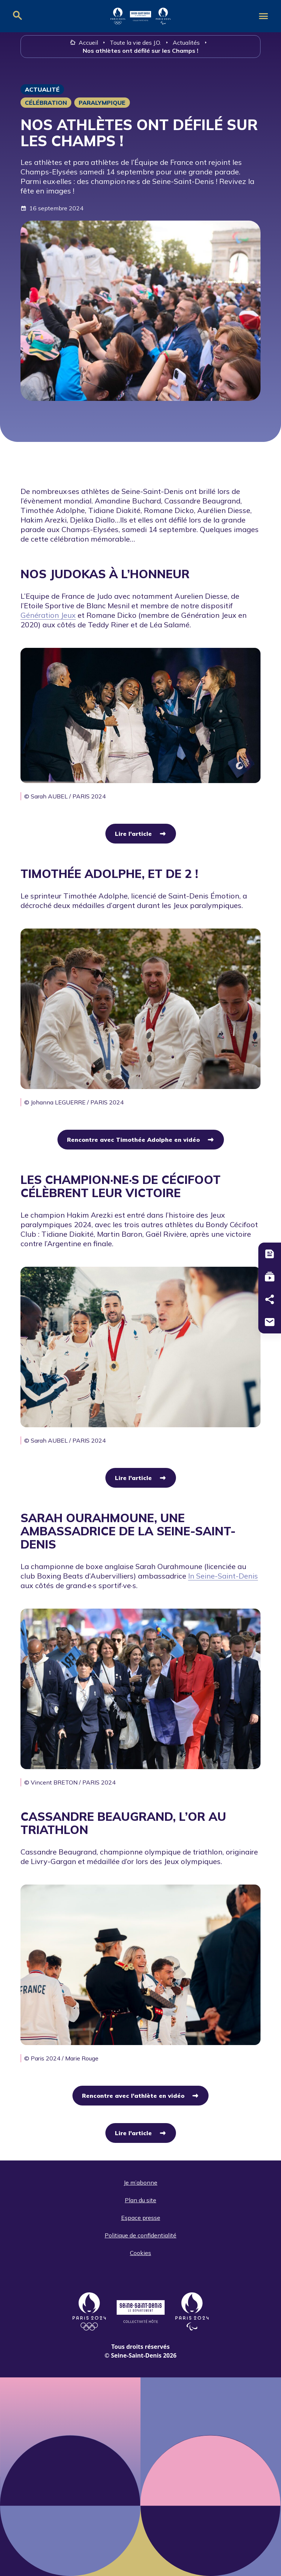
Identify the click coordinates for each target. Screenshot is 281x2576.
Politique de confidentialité (140, 2235)
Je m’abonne (140, 2182)
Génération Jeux (48, 615)
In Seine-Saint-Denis (223, 1575)
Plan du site (140, 2200)
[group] (140, 724)
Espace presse (140, 2217)
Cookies (140, 2252)
